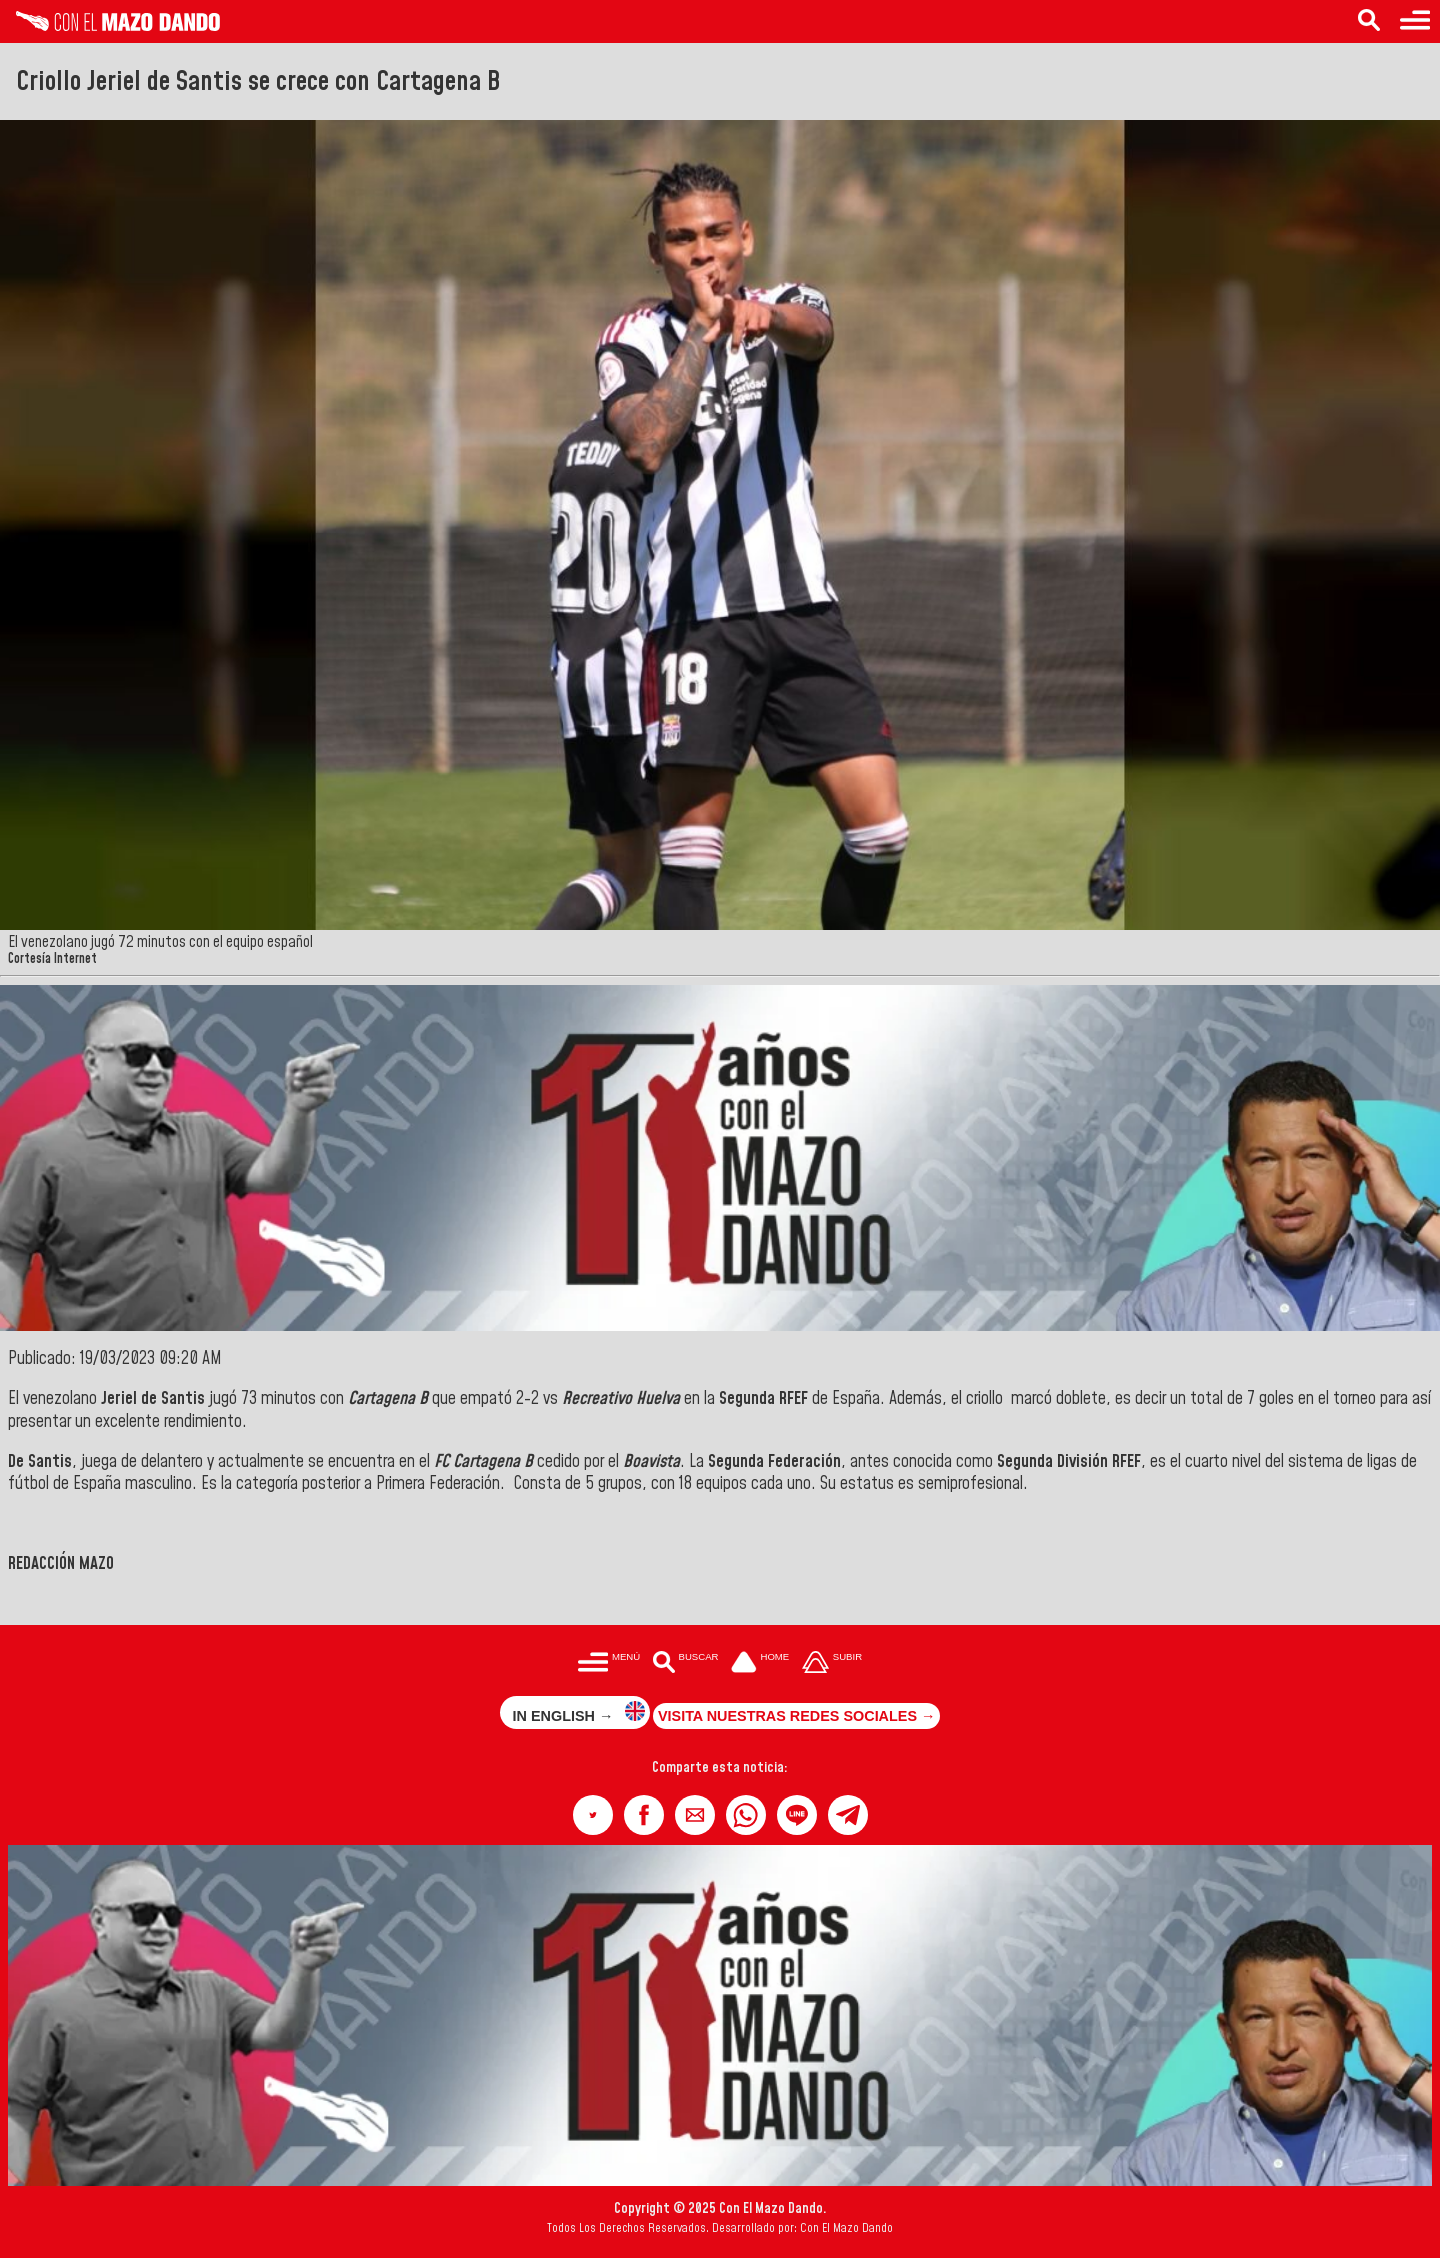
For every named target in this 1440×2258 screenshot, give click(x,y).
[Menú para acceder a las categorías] (1415, 21)
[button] (593, 1815)
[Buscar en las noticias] (1369, 21)
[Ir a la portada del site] (760, 1663)
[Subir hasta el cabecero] (832, 1663)
